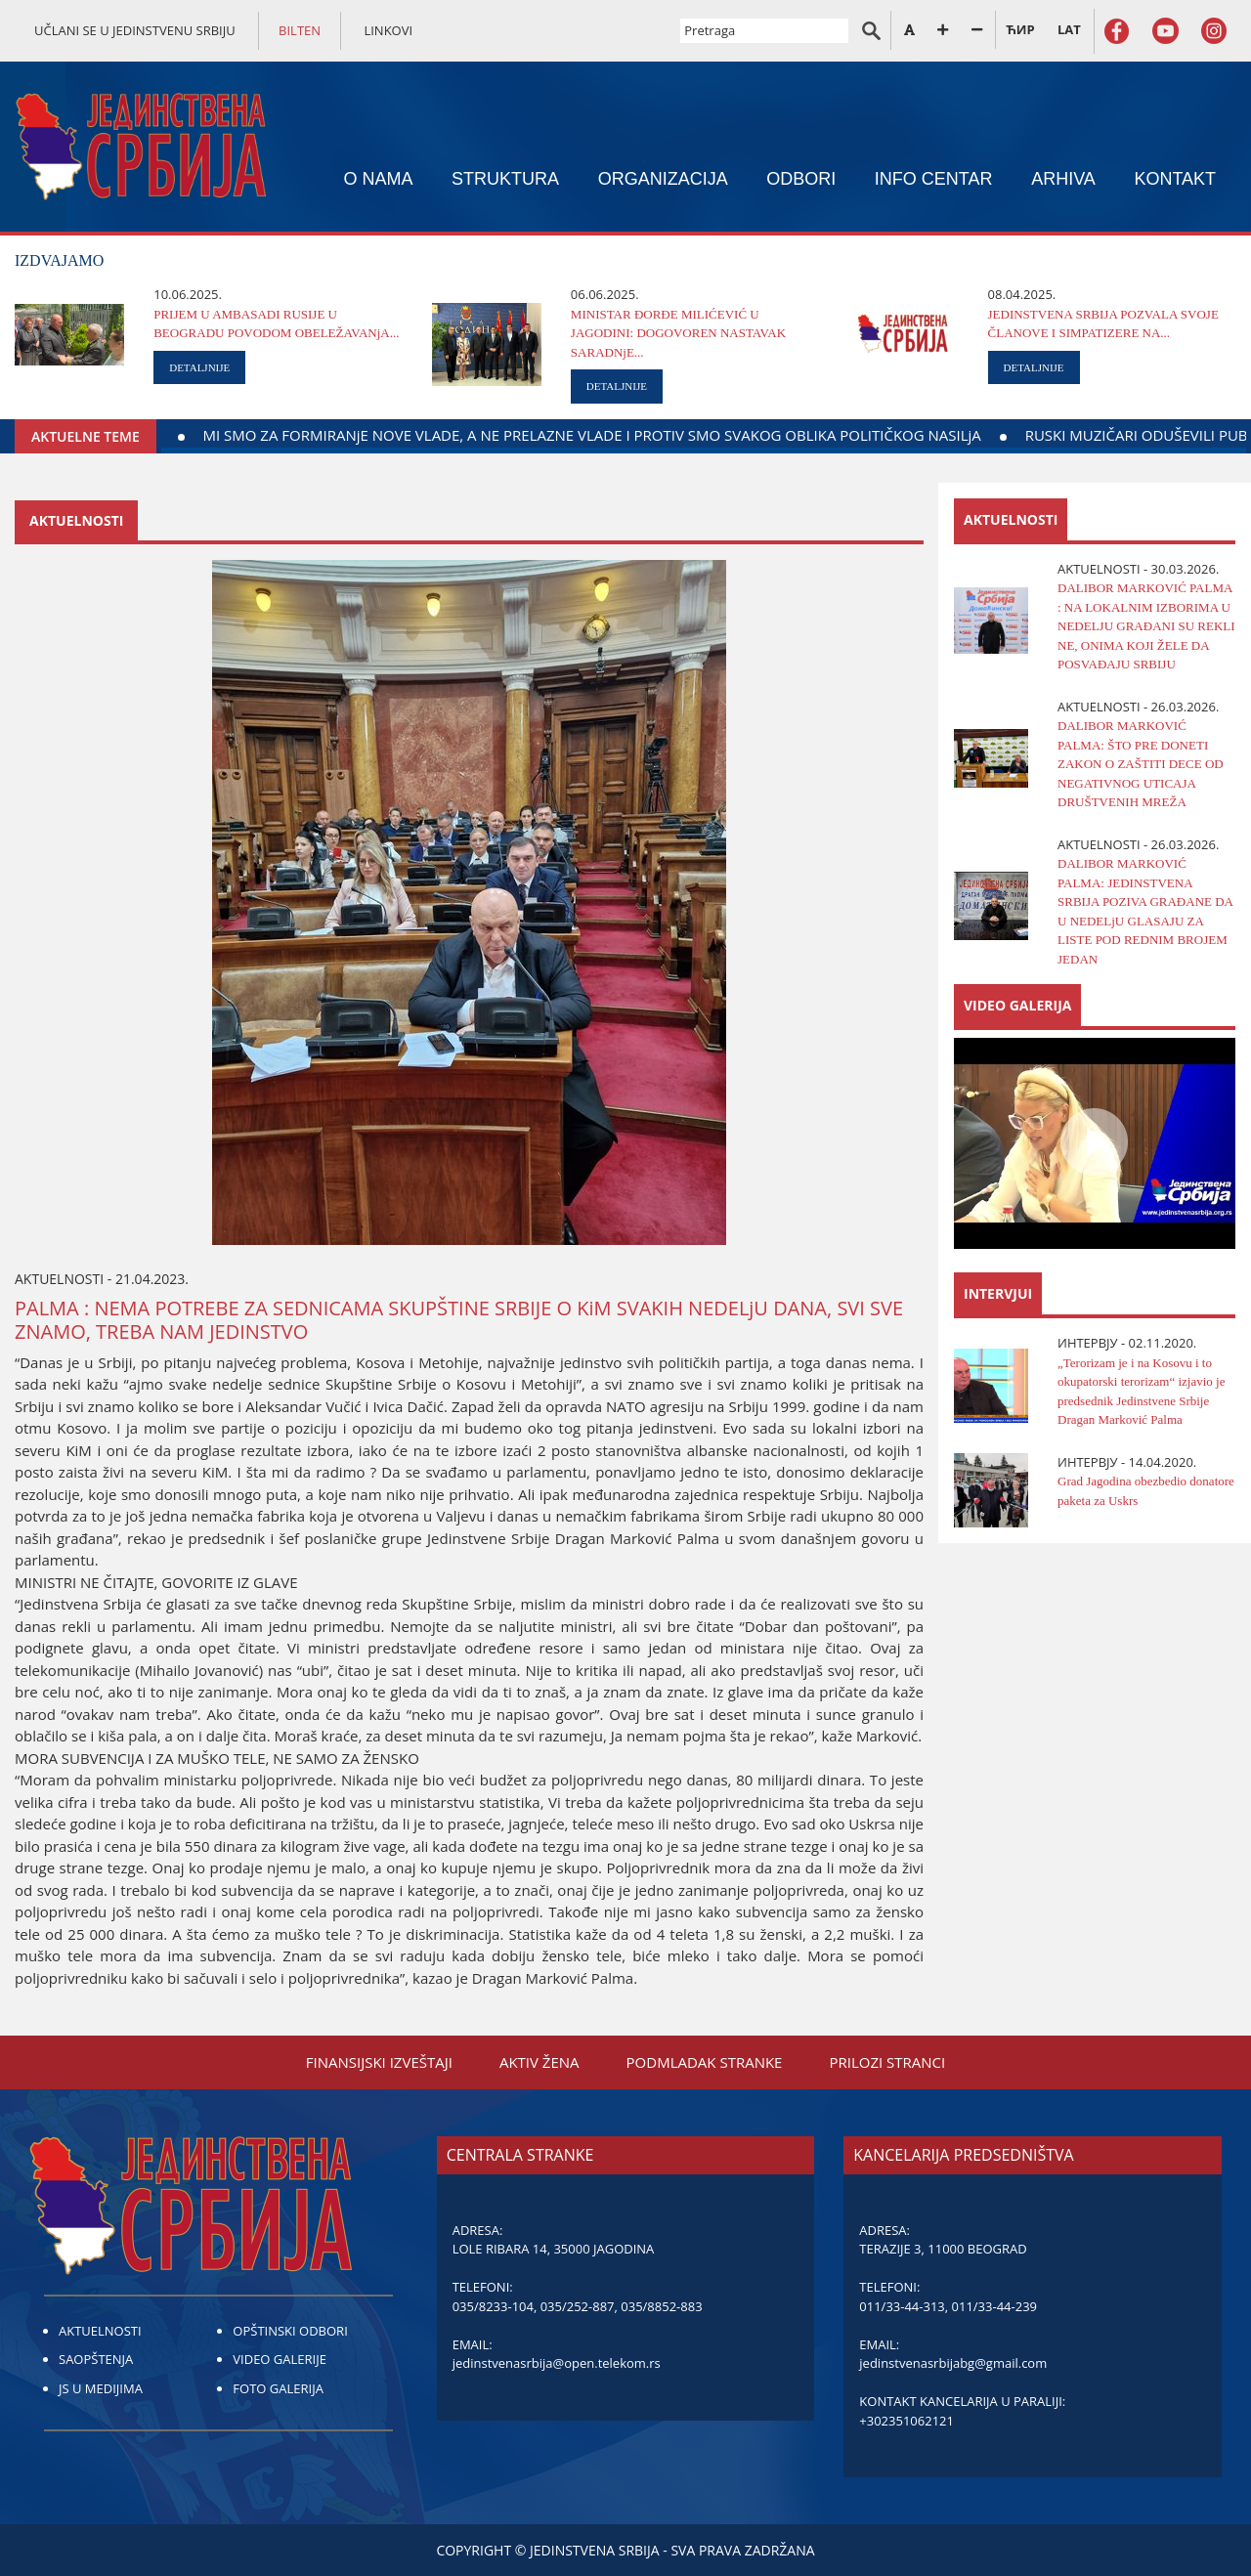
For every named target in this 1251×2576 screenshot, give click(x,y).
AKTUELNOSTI (100, 2331)
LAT (1069, 29)
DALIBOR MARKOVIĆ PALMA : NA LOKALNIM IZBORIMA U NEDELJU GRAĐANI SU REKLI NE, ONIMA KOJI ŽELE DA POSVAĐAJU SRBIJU (1146, 625)
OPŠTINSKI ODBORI (290, 2331)
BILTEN (300, 30)
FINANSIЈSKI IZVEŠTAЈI (379, 2062)
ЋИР (1020, 29)
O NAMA (377, 179)
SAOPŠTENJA (96, 2359)
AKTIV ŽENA (539, 2062)
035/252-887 (577, 2306)
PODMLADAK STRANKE (704, 2062)
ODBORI (801, 179)
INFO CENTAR (934, 179)
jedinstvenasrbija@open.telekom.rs (557, 2363)
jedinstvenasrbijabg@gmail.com (953, 2363)
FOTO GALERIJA (278, 2388)
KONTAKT (1175, 179)
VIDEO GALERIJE (279, 2359)
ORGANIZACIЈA (663, 179)
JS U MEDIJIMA (101, 2388)
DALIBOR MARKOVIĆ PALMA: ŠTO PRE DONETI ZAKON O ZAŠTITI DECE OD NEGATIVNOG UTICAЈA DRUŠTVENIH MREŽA (1140, 763)
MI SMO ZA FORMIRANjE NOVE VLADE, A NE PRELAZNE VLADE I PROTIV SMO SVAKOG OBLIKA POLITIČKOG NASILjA (774, 435)
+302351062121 (906, 2420)
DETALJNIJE (199, 367)
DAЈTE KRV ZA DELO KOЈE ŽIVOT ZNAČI (211, 435)
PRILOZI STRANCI (887, 2062)
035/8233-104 (493, 2306)
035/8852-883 (661, 2306)
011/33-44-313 (901, 2306)
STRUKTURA (505, 179)
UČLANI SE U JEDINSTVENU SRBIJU (135, 30)
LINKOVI (388, 30)
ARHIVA (1063, 179)
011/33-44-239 (994, 2306)
